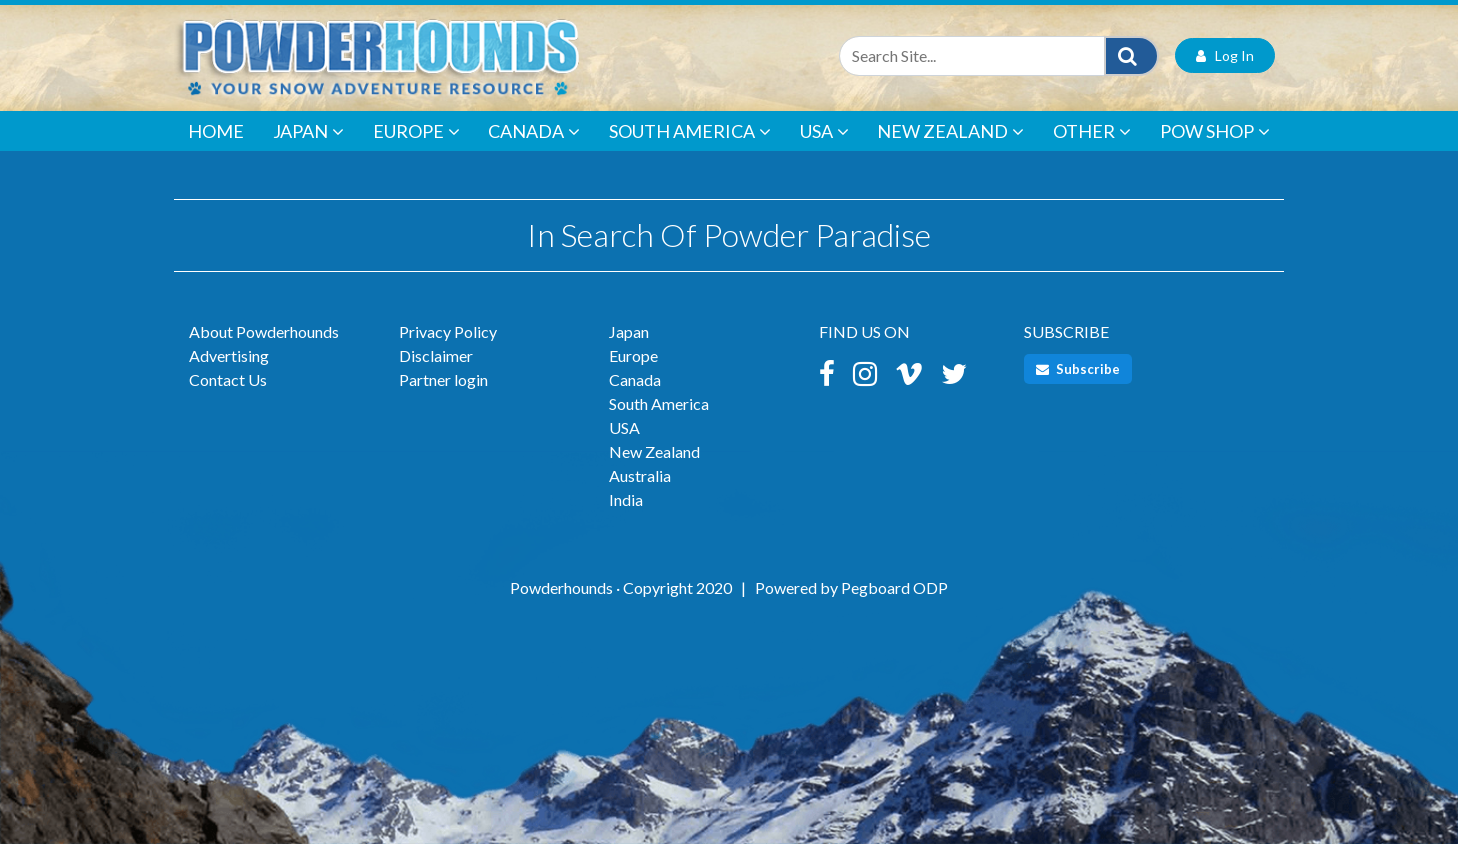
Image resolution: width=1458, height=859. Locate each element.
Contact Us (228, 394)
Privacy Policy (448, 346)
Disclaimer (436, 370)
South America (690, 146)
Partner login (443, 394)
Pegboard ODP (894, 602)
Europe (416, 146)
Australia (640, 490)
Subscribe (1078, 384)
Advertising (229, 370)
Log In (1225, 70)
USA (824, 146)
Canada (534, 146)
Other (1092, 146)
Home (216, 146)
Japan (308, 146)
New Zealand (950, 146)
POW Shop (1215, 146)
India (626, 514)
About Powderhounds (264, 346)
